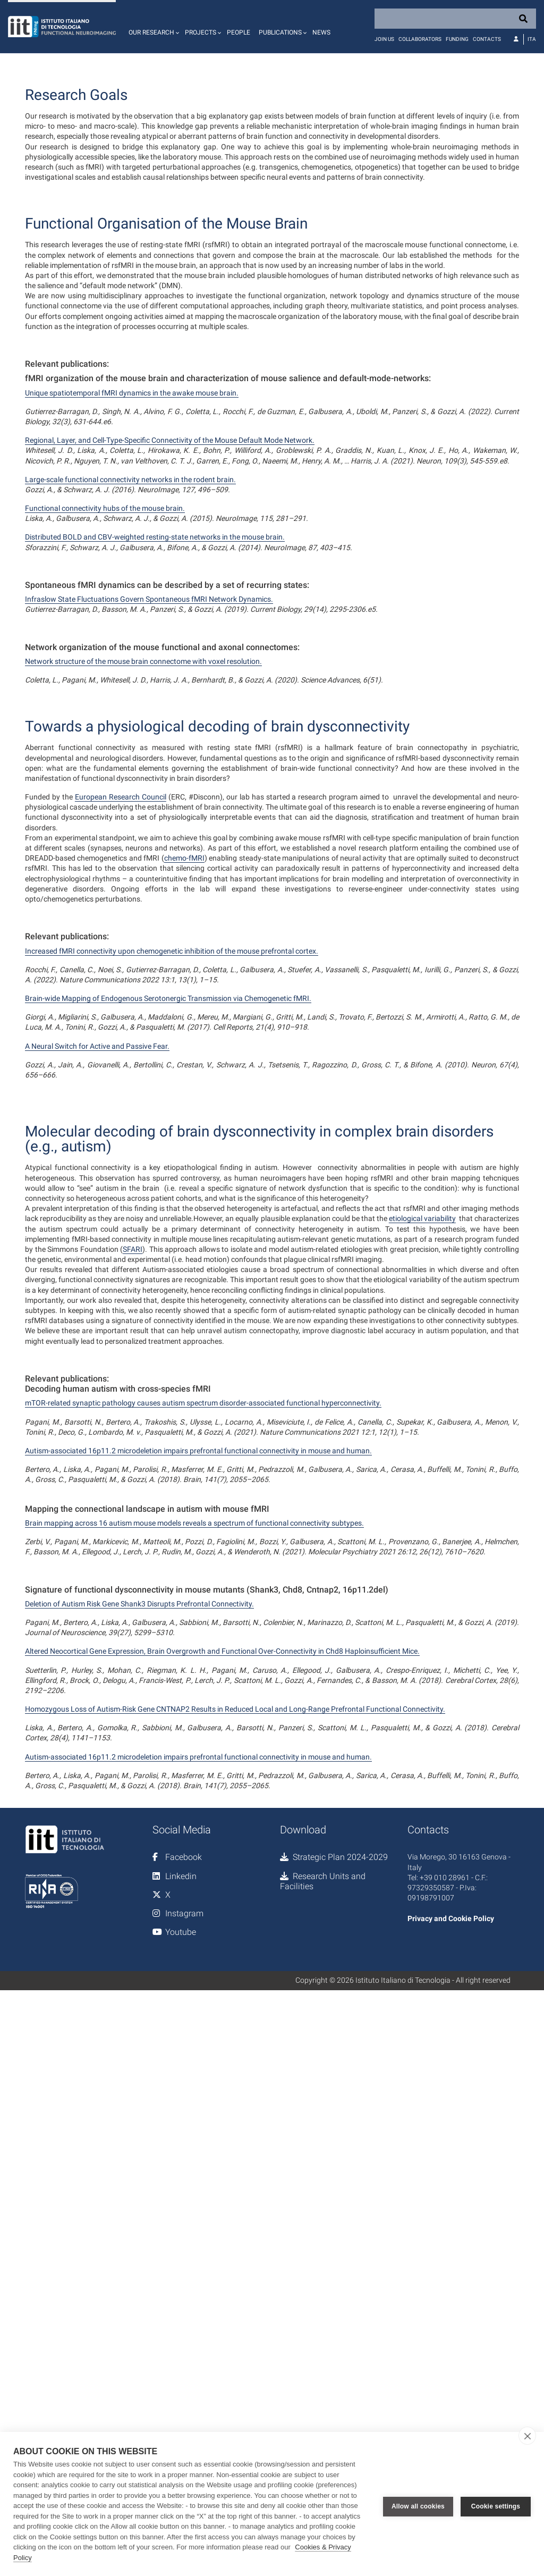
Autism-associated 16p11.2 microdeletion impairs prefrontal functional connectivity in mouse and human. (198, 1917)
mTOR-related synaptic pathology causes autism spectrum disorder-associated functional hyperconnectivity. (203, 1869)
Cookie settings (495, 2504)
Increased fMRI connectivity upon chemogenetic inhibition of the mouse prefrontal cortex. (171, 1209)
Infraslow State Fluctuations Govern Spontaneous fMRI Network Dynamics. (149, 718)
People (238, 32)
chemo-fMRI (184, 1116)
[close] (527, 2436)
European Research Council (120, 1055)
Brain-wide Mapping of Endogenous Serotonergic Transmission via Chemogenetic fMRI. (168, 1256)
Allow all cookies (418, 2504)
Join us (384, 39)
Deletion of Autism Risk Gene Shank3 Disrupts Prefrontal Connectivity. (139, 2070)
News (321, 32)
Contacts (487, 39)
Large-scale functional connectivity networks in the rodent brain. (130, 598)
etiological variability (422, 1685)
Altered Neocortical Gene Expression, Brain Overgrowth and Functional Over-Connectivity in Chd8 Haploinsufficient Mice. (222, 2118)
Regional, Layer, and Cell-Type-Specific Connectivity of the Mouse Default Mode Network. (169, 559)
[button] (152, 26)
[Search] (455, 19)
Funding (457, 39)
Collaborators (419, 39)
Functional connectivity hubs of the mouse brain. (105, 627)
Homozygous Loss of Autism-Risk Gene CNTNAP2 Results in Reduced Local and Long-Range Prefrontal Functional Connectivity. (235, 2175)
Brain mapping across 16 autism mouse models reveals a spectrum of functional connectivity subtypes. (194, 1989)
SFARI (132, 1716)
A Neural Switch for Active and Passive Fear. (97, 1304)
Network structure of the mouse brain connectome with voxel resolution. (143, 780)
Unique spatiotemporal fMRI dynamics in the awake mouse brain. (132, 512)
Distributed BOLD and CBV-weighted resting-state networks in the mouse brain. (155, 656)
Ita (532, 39)
